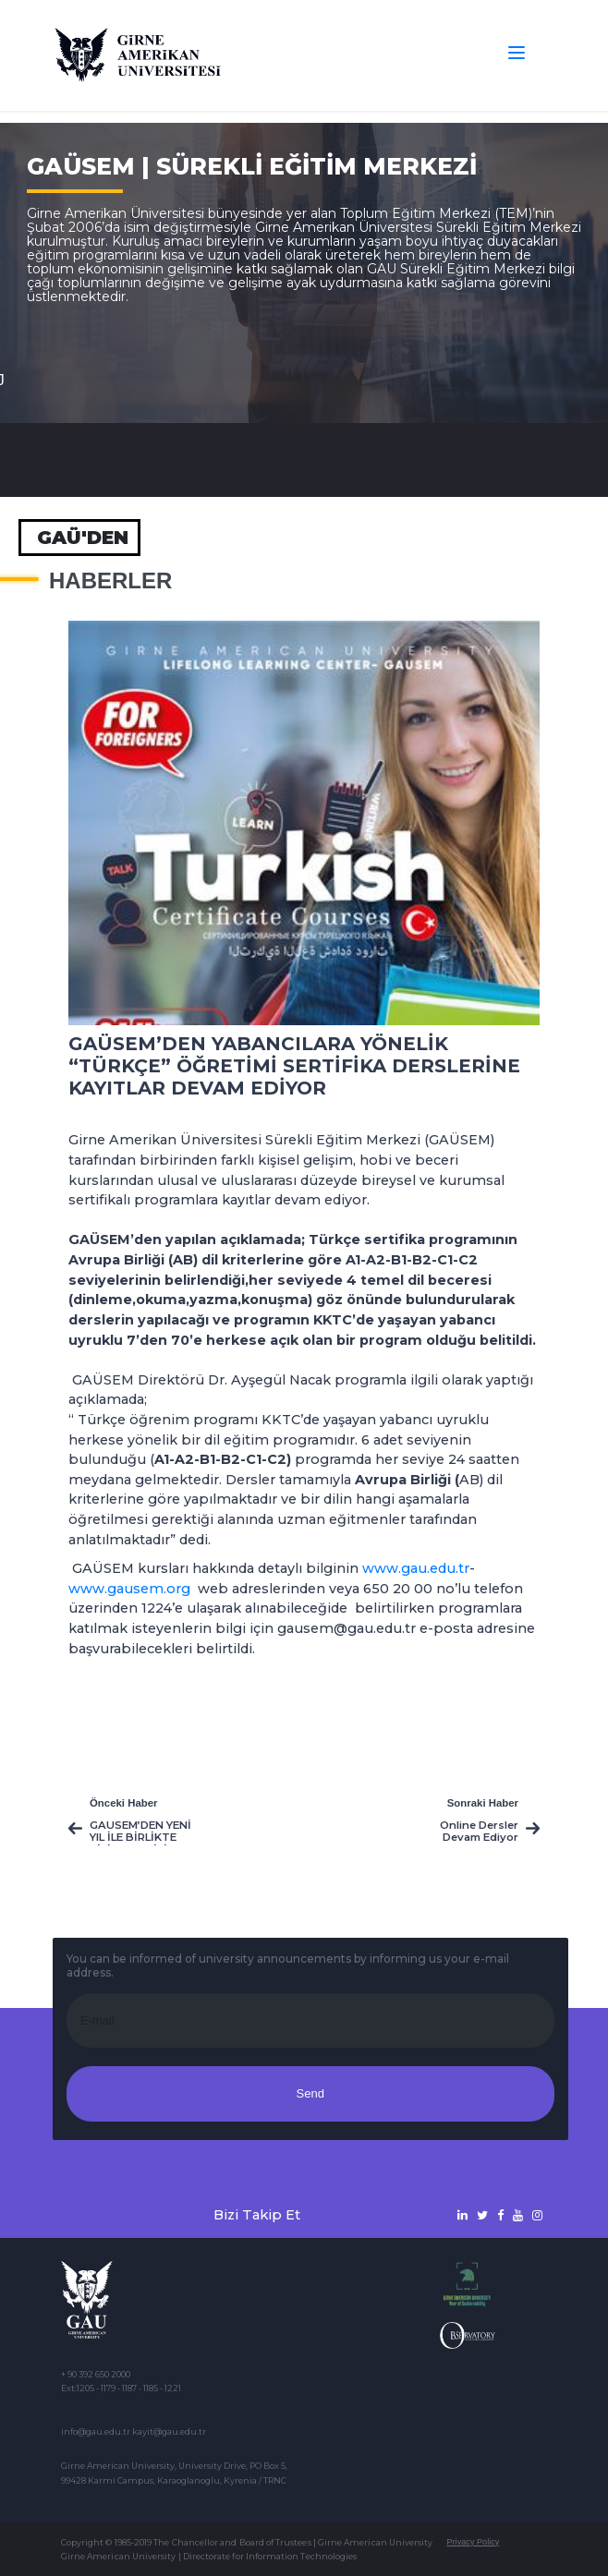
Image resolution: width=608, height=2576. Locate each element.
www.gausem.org (129, 1588)
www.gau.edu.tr (415, 1568)
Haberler (110, 581)
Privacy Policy (472, 2541)
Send (310, 2093)
